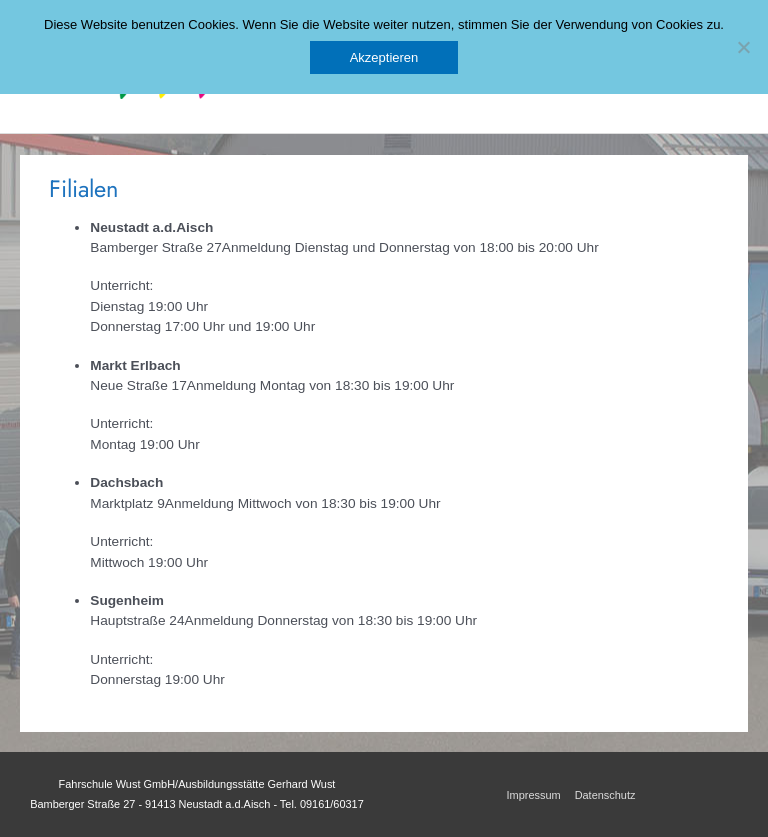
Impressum (534, 795)
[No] (743, 47)
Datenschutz (605, 795)
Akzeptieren (384, 57)
